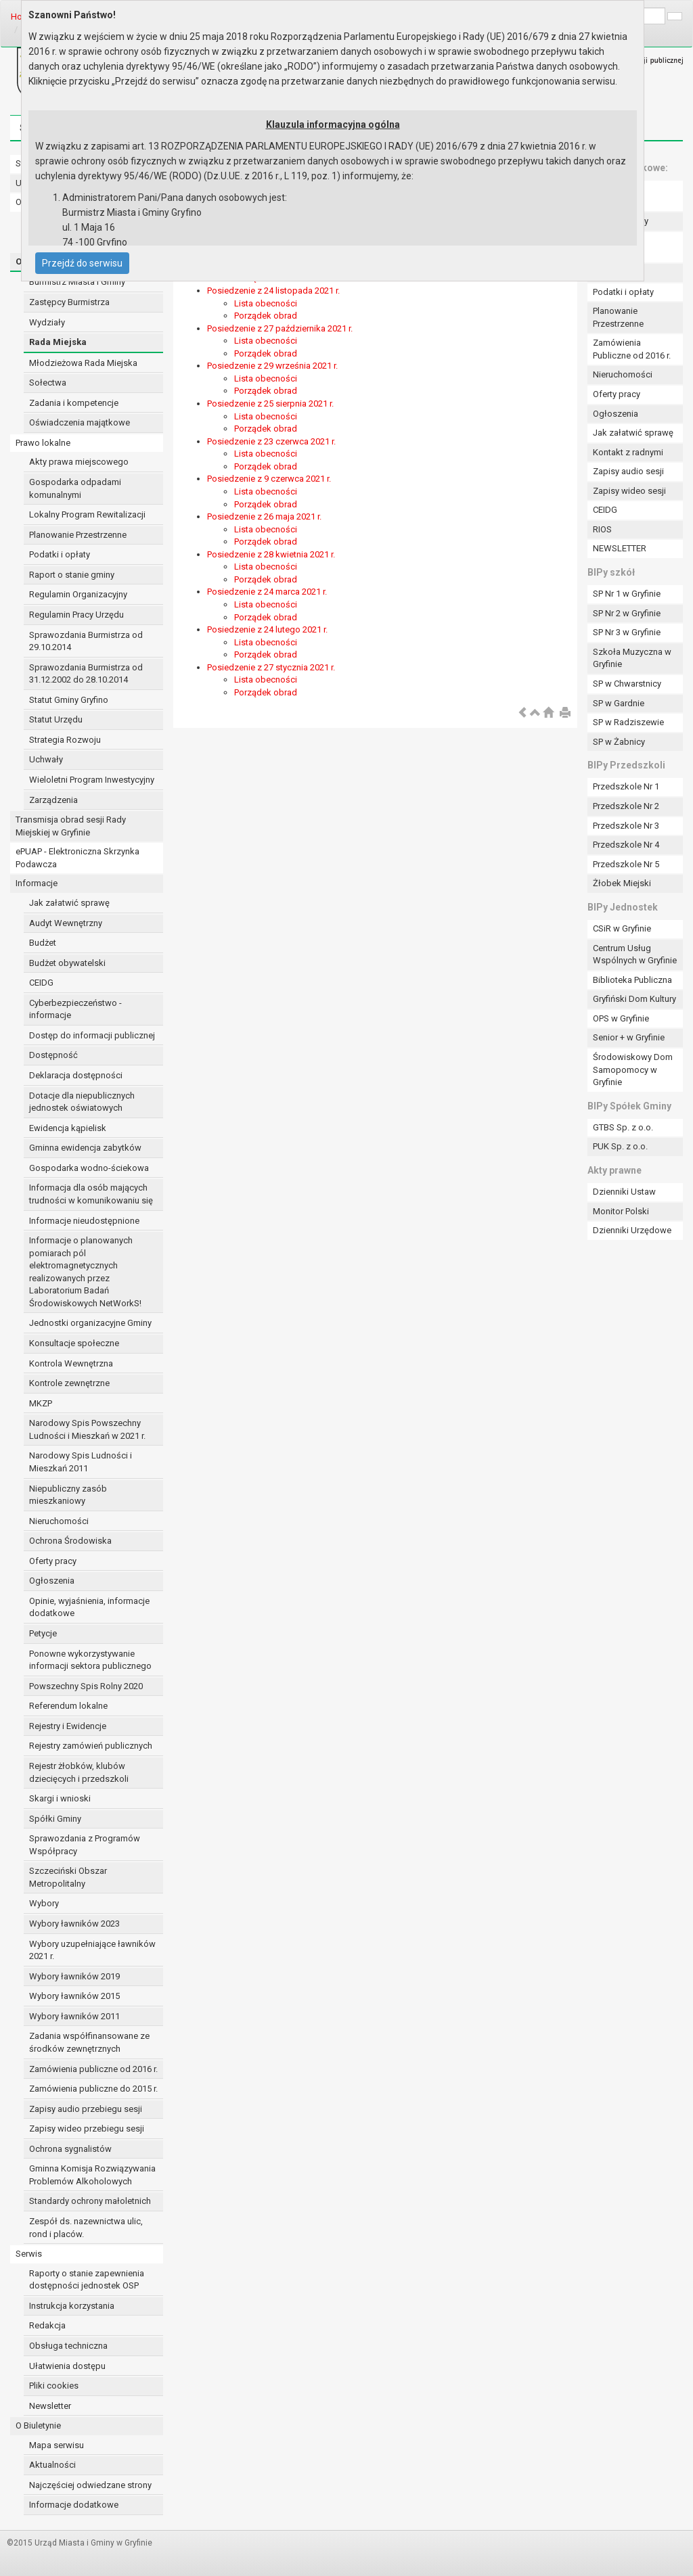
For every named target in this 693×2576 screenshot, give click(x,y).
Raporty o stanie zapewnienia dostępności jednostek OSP (86, 2279)
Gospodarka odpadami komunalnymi (75, 488)
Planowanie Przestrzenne (78, 535)
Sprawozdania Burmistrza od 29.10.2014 (86, 641)
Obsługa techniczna (68, 2346)
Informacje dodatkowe (73, 2505)
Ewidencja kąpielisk (67, 1128)
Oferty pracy (52, 1561)
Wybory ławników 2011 (74, 2016)
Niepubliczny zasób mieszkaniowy (68, 1495)
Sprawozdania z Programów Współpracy (84, 1844)
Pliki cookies (54, 2385)
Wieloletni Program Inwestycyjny (91, 780)
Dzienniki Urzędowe (632, 1230)
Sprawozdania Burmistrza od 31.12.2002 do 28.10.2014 (86, 673)
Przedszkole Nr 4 (626, 845)
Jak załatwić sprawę (69, 903)
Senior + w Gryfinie (629, 1037)
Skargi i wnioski (60, 1798)
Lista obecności (265, 303)
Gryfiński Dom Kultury (634, 999)
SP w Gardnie (618, 703)
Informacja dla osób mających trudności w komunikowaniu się (91, 1193)
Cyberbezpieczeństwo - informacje (75, 1009)
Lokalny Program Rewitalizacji (87, 514)
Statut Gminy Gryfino (68, 700)
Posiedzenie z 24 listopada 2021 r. (273, 290)
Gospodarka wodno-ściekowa (89, 1168)
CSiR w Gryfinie (622, 928)
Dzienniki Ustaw (624, 1192)
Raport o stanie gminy (71, 575)
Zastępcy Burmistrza (69, 302)
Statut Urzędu (56, 719)
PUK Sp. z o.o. (620, 1146)
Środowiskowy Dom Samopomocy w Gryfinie (633, 1069)
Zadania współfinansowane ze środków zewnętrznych (89, 2042)
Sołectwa (47, 382)
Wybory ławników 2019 (74, 1976)
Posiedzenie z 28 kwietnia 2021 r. (271, 554)
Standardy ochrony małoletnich (90, 2201)
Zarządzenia (53, 800)
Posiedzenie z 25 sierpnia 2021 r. (270, 403)
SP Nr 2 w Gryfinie (627, 613)
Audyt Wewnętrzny (65, 923)
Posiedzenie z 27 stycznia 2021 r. (271, 667)
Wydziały (47, 322)
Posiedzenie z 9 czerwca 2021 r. (269, 479)
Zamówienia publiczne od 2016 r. (93, 2069)
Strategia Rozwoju (65, 740)
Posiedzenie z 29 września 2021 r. (272, 366)
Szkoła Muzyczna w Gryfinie (632, 658)
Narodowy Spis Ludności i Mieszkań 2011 (80, 1461)
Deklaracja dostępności (75, 1075)
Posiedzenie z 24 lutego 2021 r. (267, 629)
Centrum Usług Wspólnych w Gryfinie (635, 954)
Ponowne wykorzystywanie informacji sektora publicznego (90, 1660)
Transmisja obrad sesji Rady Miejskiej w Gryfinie (71, 825)
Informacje (37, 883)
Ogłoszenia (51, 1581)
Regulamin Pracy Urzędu (76, 615)
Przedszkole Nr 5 (626, 864)
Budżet (42, 943)
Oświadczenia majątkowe (79, 422)
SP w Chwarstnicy (627, 683)
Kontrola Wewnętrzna (71, 1363)
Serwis (29, 2254)
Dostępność (53, 1055)
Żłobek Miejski (622, 883)
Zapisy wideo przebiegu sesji (86, 2128)
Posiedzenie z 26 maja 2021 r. (264, 516)
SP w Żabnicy (619, 742)
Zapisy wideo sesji (629, 491)
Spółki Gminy (55, 1819)
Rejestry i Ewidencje (67, 1726)
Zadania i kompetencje (73, 403)
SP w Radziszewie (628, 722)
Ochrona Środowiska (70, 1541)
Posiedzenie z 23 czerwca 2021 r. (271, 441)
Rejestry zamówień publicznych (90, 1746)
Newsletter (50, 2406)
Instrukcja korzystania (71, 2306)
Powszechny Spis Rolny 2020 (86, 1686)
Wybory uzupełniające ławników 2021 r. (92, 1950)
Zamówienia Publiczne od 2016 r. (632, 349)
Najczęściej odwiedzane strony (90, 2485)
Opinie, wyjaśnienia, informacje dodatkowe (89, 1607)
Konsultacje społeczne (74, 1343)
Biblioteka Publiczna (632, 980)
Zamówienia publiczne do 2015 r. (93, 2089)
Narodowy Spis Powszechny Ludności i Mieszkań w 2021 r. (87, 1429)
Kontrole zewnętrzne (69, 1383)
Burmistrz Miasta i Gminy (77, 282)
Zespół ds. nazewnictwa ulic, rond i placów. (86, 2227)
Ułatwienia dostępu (67, 2366)
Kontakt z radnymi (628, 452)
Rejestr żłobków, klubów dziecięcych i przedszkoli (79, 1772)
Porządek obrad (265, 315)
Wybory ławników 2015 (74, 1996)
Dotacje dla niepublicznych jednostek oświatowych (82, 1101)
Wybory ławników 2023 (74, 1923)
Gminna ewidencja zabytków (85, 1148)
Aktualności (52, 2465)
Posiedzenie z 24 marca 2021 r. (267, 591)
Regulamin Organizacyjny (78, 594)
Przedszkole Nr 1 (626, 786)
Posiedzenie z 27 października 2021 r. (280, 328)
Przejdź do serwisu (82, 263)
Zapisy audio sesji (628, 471)
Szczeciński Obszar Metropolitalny (68, 1877)
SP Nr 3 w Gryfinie (627, 632)
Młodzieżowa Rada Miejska (83, 363)
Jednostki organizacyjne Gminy (90, 1323)
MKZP (40, 1403)
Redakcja (47, 2325)
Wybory (44, 1903)
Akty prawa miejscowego (79, 462)
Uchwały (46, 759)
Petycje (43, 1633)
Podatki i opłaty (59, 554)
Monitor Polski (621, 1211)
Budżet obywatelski (67, 963)
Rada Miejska (58, 342)
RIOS (602, 529)
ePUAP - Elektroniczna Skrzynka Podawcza (77, 857)
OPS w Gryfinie (621, 1018)
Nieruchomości (59, 1521)
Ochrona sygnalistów (70, 2149)
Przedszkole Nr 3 (626, 826)
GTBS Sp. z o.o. (623, 1127)
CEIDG (41, 983)
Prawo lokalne (43, 443)
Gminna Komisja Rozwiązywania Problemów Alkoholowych (92, 2174)
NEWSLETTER (619, 548)
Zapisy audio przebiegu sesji (85, 2109)
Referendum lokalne (68, 1706)
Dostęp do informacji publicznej (92, 1035)
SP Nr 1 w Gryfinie (627, 594)
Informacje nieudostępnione (84, 1221)
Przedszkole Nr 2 (626, 806)
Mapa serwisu (56, 2445)
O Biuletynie (38, 2425)
